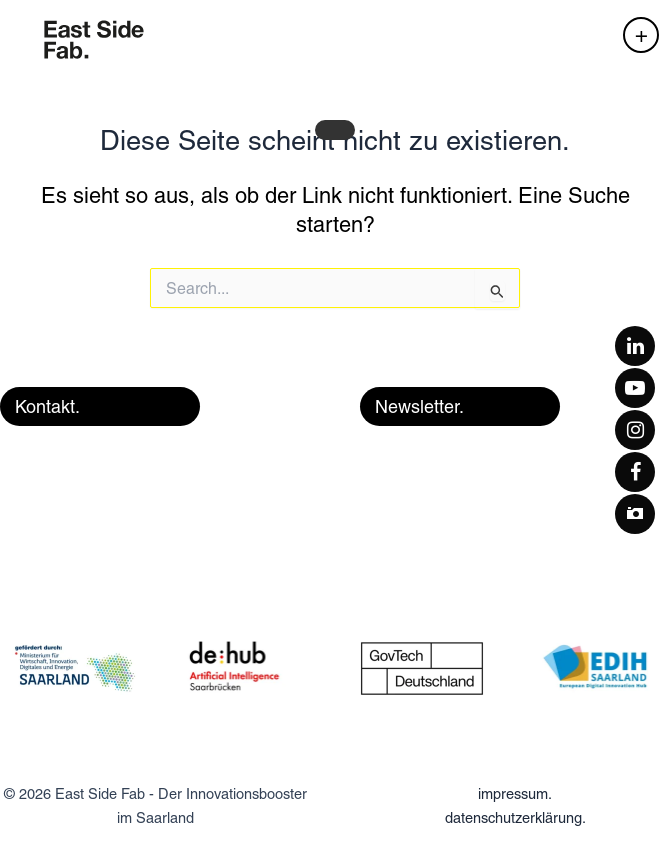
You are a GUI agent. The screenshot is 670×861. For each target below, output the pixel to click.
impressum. (515, 793)
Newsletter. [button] (419, 406)
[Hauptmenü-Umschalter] (641, 35)
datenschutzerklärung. (515, 817)
